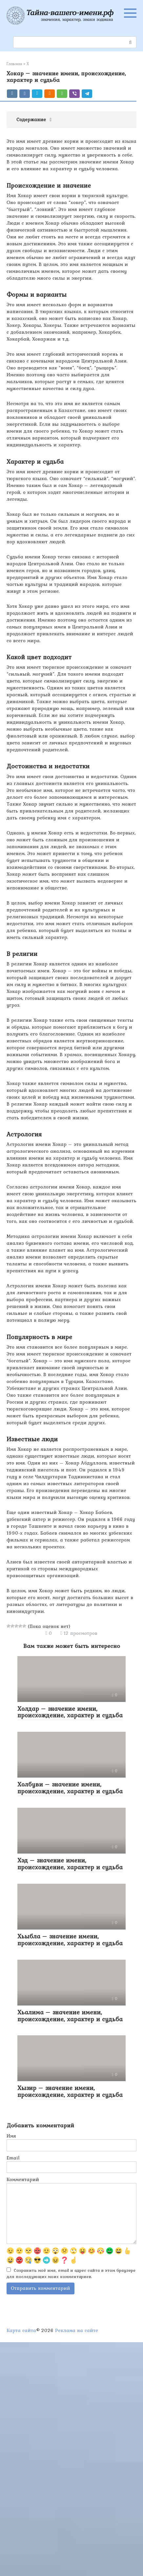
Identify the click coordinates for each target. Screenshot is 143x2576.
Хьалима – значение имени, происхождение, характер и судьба (70, 2015)
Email (13, 2158)
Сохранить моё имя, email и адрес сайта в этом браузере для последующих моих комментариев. (71, 2273)
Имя (11, 2136)
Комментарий (23, 2179)
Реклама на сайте (76, 2330)
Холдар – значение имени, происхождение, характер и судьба (70, 1712)
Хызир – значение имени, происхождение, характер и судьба (70, 2091)
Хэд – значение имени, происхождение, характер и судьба (70, 1864)
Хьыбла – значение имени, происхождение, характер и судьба (70, 1940)
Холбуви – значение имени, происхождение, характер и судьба (70, 1788)
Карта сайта (21, 2330)
